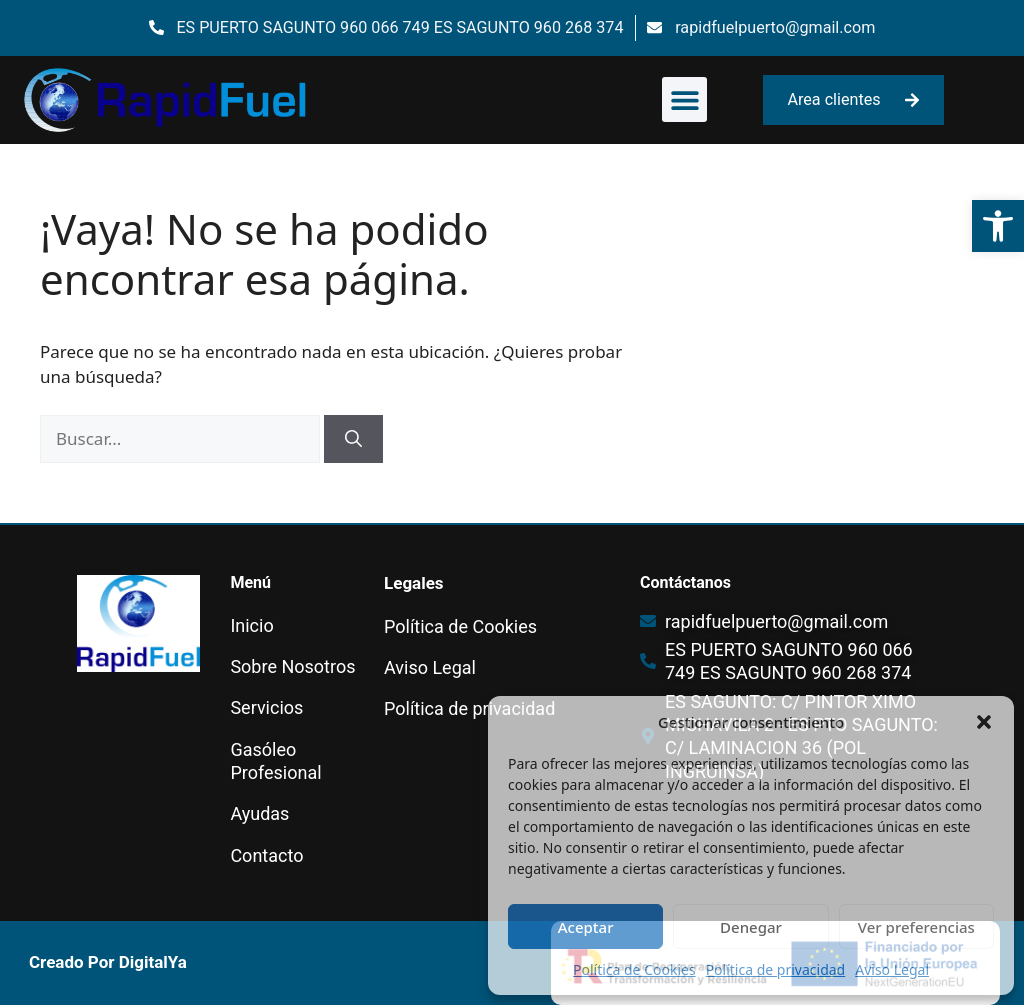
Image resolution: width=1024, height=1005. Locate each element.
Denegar (751, 927)
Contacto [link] (266, 855)
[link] (998, 226)
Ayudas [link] (259, 813)
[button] (984, 722)
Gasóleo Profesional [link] (275, 761)
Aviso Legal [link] (892, 969)
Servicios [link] (266, 707)
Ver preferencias (916, 927)
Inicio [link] (251, 625)
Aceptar (586, 927)
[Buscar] (353, 439)
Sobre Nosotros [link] (292, 666)
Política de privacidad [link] (776, 969)
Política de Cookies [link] (634, 969)
